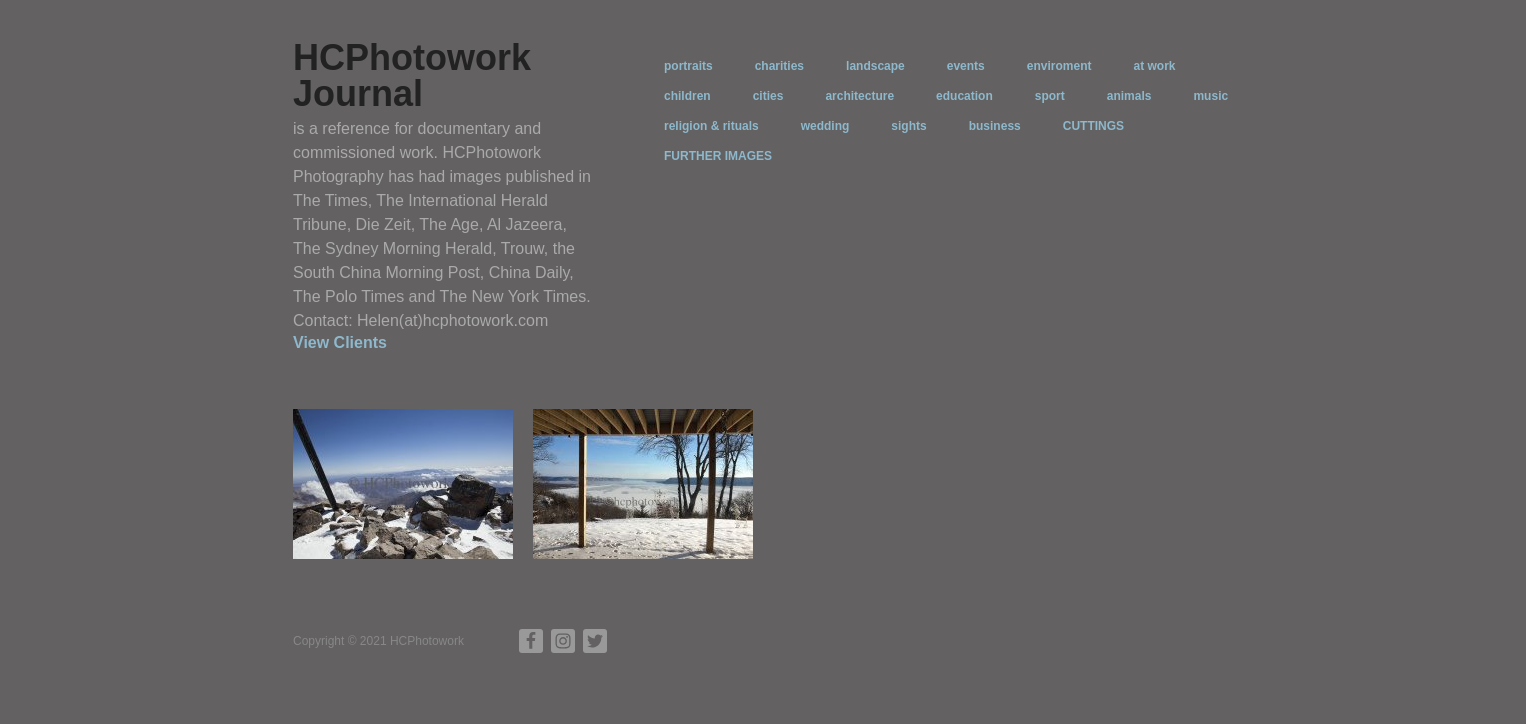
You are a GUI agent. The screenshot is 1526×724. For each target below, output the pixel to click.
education (964, 96)
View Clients (340, 342)
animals (1129, 96)
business (995, 126)
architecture (859, 96)
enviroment (1059, 66)
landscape (875, 66)
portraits (688, 66)
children (687, 96)
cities (768, 96)
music (1210, 96)
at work (1154, 66)
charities (779, 66)
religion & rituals (711, 126)
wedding (825, 126)
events (966, 66)
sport (1050, 96)
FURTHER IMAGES (718, 156)
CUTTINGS (1093, 126)
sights (908, 126)
